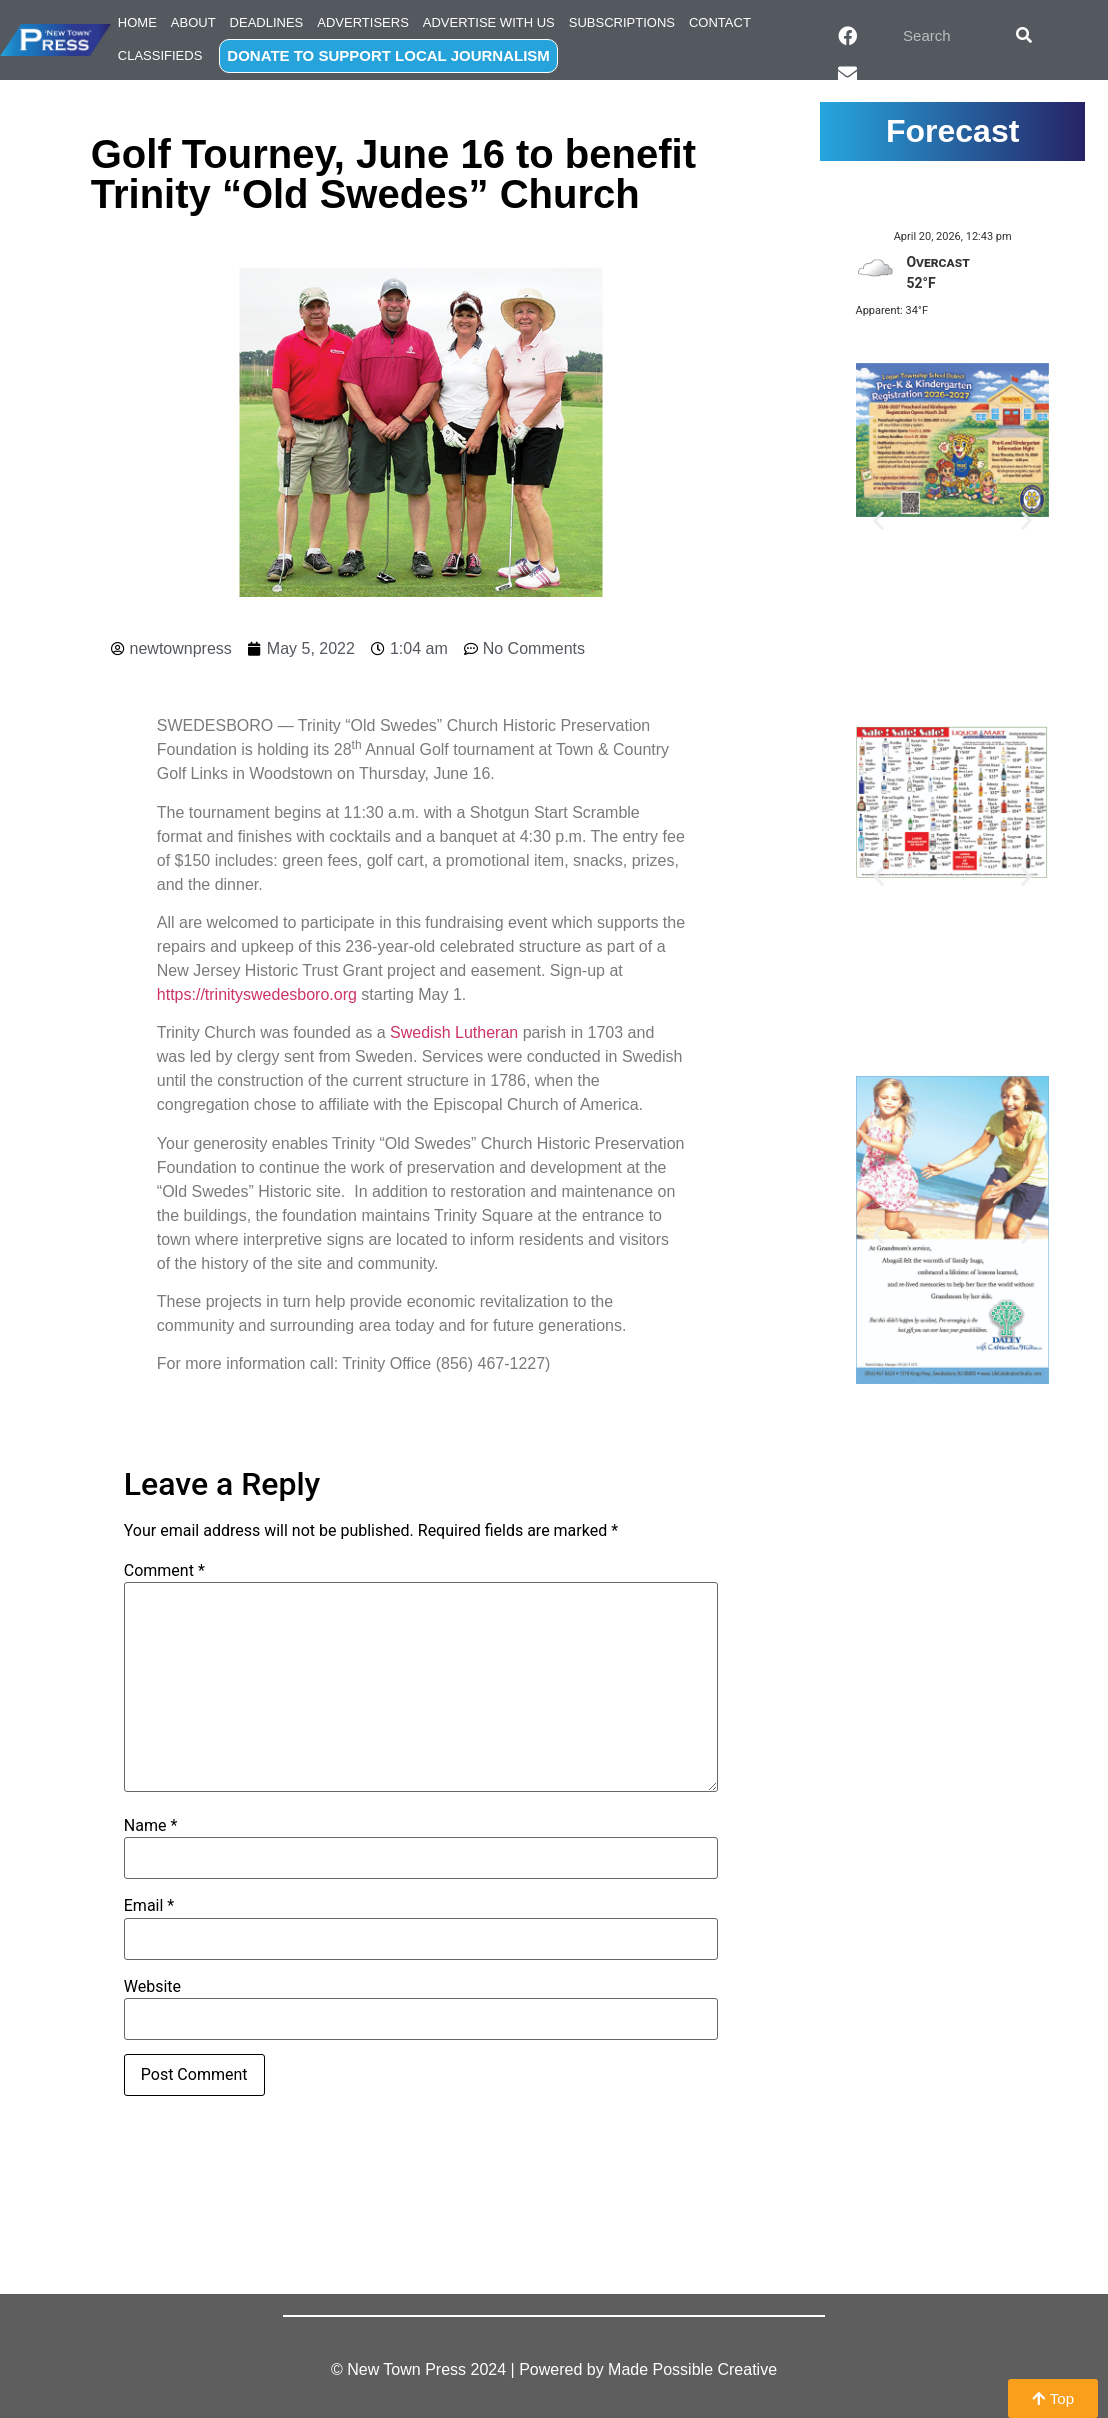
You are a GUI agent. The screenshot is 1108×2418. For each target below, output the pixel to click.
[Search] (1024, 35)
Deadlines (267, 22)
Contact (720, 22)
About (193, 22)
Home (137, 22)
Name (151, 1826)
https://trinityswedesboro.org (257, 994)
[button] (878, 519)
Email (149, 1906)
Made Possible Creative (692, 2369)
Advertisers (363, 22)
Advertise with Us (489, 22)
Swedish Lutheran (454, 1032)
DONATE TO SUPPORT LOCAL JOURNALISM (388, 55)
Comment (164, 1571)
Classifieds (160, 55)
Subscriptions (622, 22)
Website (152, 1987)
